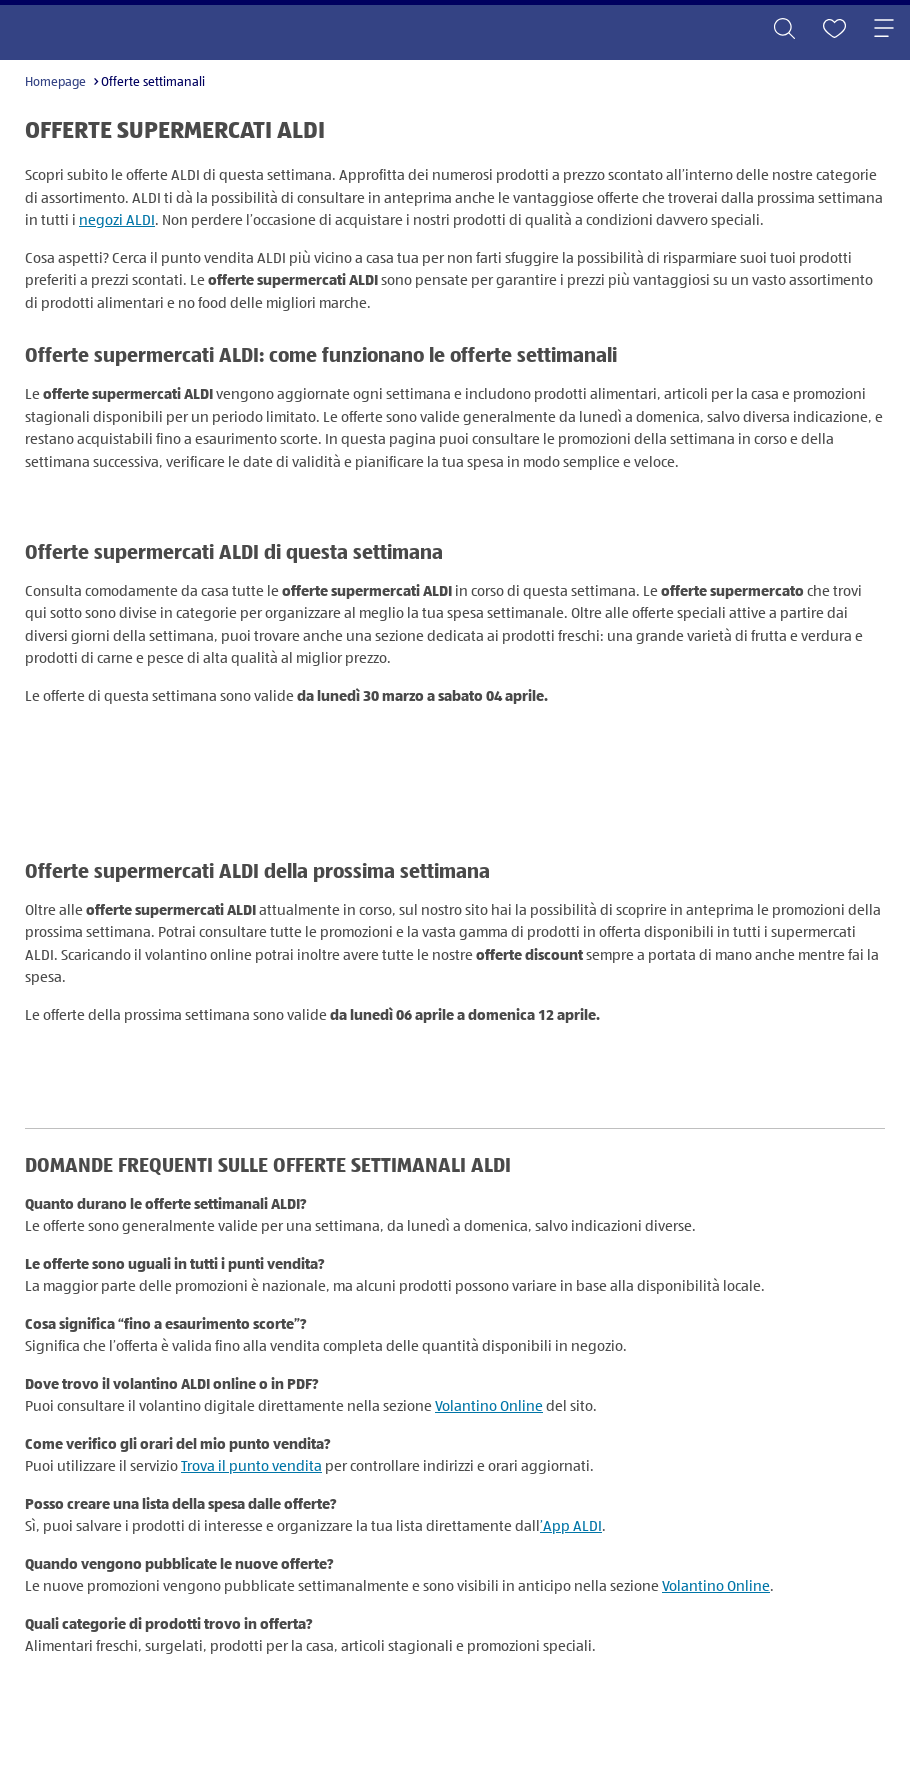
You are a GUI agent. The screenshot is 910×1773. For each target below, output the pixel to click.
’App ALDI (571, 1526)
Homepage (55, 82)
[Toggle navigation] (884, 30)
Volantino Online (489, 1406)
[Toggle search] (784, 30)
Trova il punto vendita (251, 1466)
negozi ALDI (117, 220)
